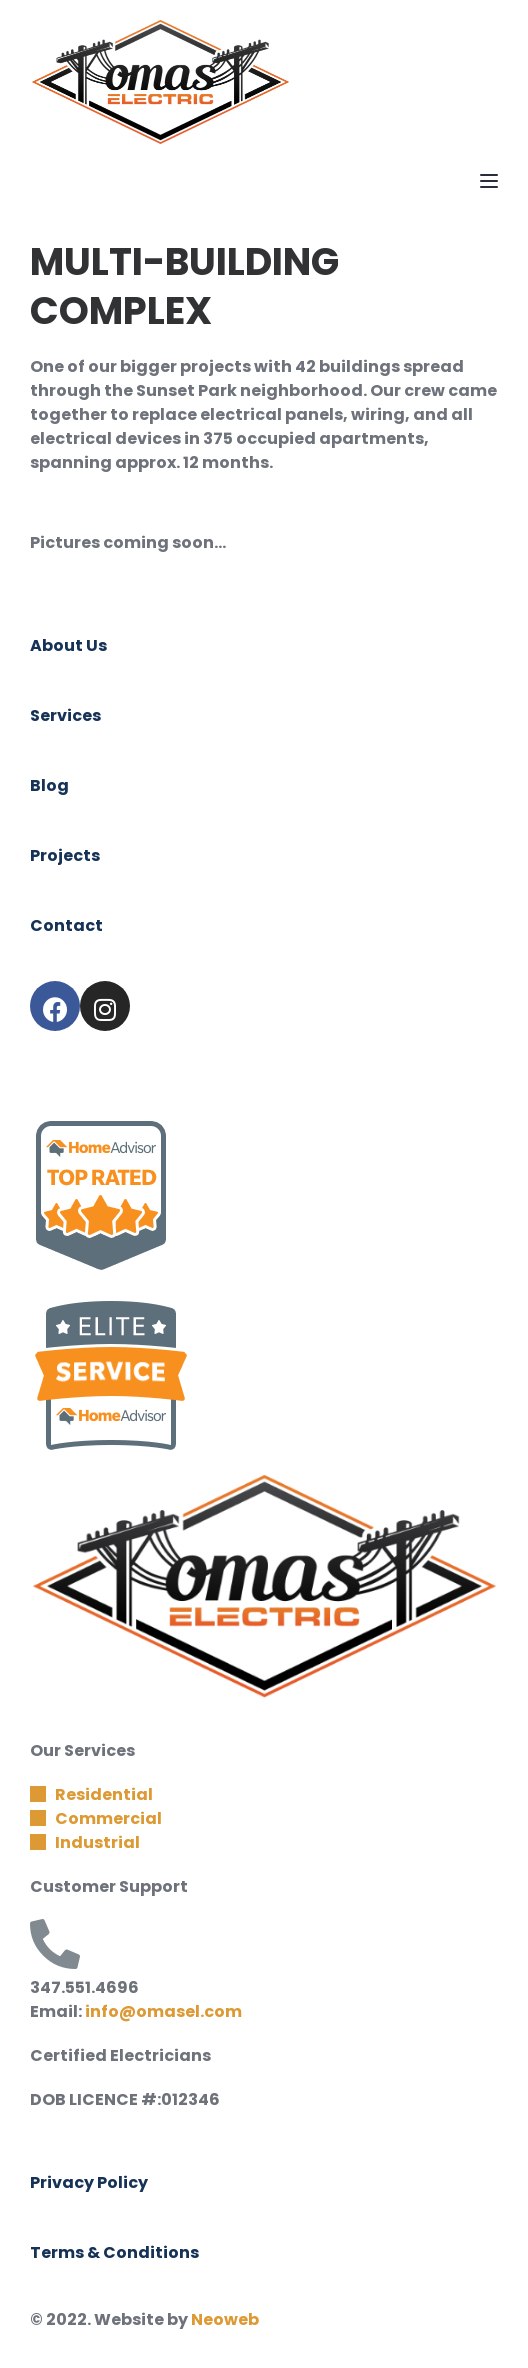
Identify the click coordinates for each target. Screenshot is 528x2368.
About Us (68, 645)
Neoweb (225, 2319)
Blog (49, 785)
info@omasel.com (163, 2011)
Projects (65, 855)
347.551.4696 (84, 1987)
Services (65, 715)
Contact (66, 925)
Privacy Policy (89, 2182)
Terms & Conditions (114, 2252)
